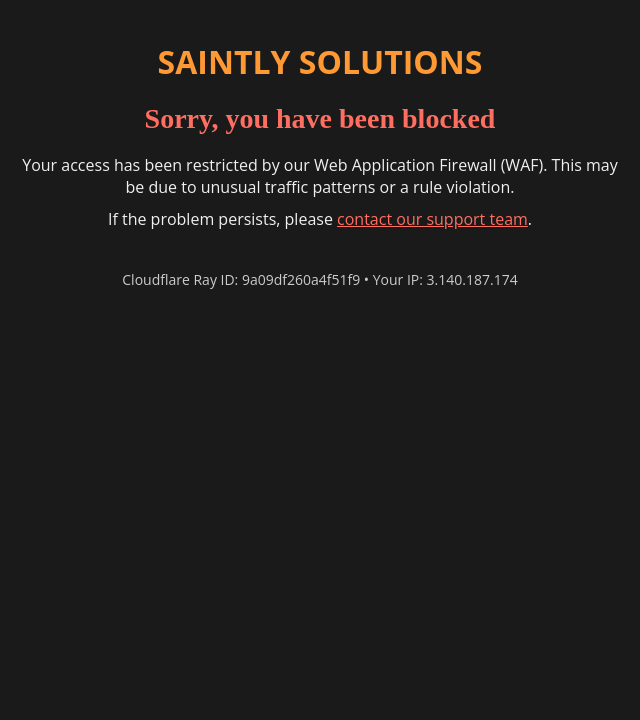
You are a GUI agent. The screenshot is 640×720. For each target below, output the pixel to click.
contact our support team (432, 219)
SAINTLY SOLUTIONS (320, 61)
